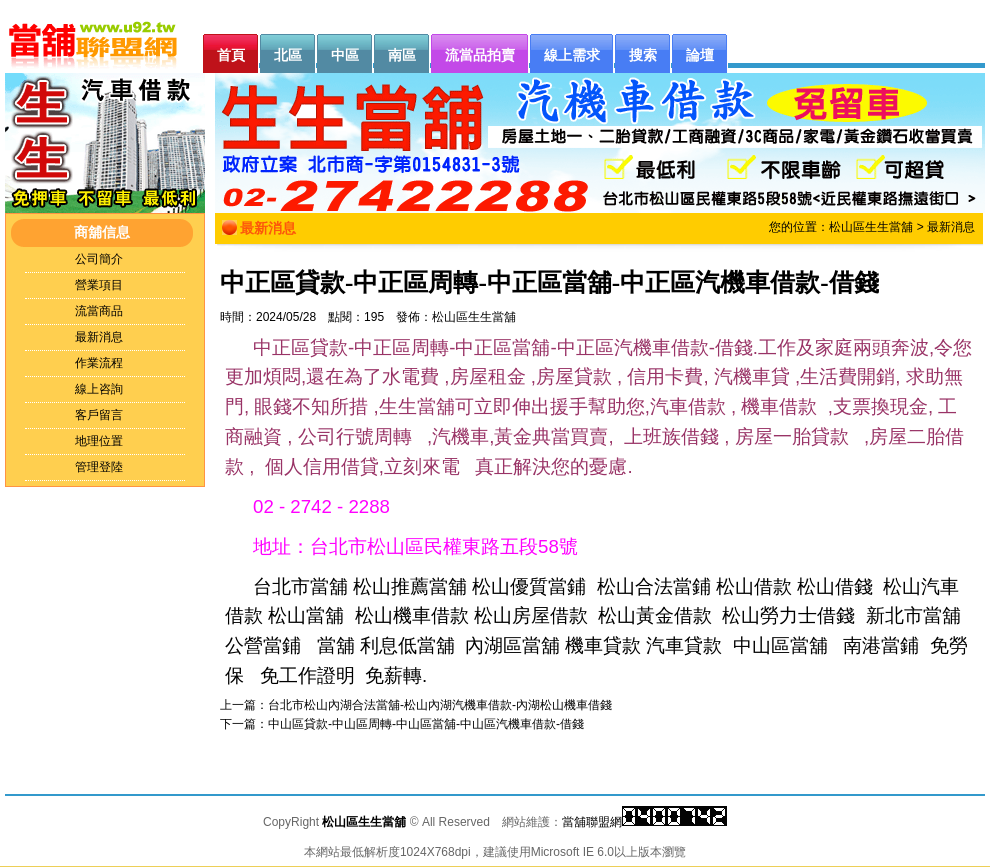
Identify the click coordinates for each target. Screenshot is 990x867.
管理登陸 (99, 467)
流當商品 (99, 311)
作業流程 (99, 363)
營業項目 (99, 285)
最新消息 (99, 337)
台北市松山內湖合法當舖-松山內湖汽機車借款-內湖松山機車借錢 (440, 705)
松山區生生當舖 (871, 227)
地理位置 (99, 441)
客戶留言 (99, 415)
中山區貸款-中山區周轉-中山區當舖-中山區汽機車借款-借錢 (426, 724)
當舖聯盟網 (592, 822)
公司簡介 (99, 259)
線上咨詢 (99, 389)
